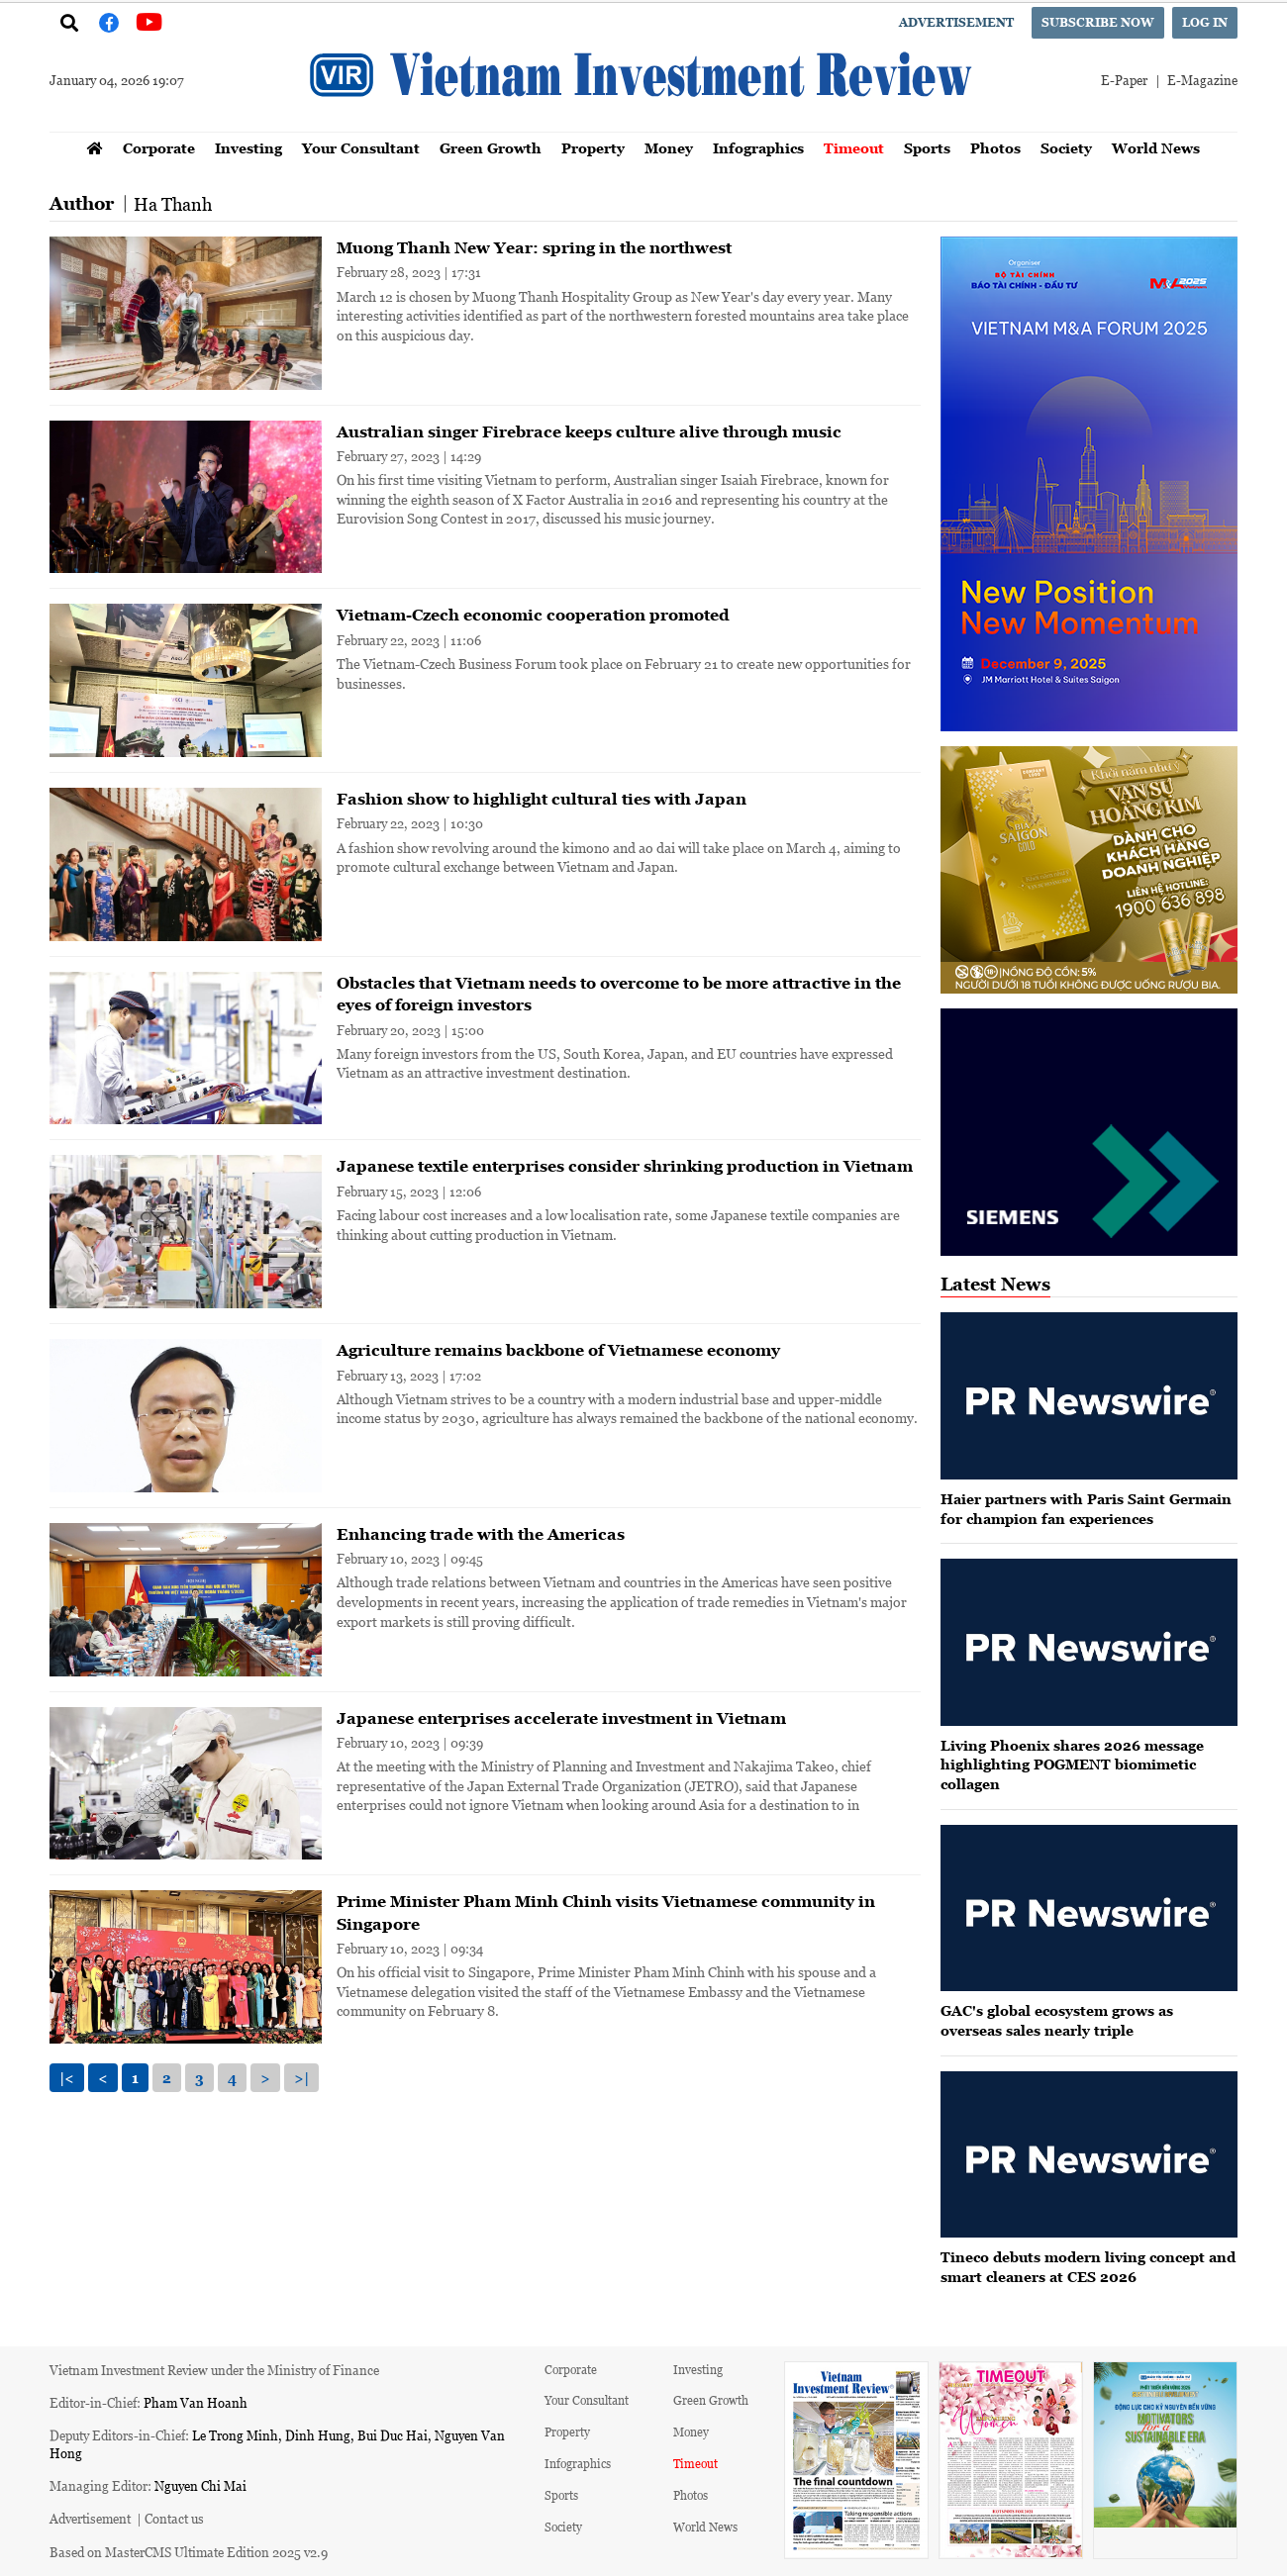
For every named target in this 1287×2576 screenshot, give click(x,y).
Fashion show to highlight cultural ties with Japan (541, 799)
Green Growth (491, 148)
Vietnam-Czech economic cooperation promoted (533, 614)
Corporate (159, 148)
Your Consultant (361, 148)
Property (593, 148)
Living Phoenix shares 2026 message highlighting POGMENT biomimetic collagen (1072, 1764)
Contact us (174, 2518)
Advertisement (956, 22)
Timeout (854, 148)
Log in (1205, 22)
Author (82, 203)
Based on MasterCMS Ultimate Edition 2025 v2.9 (189, 2551)
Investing (248, 148)
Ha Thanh (173, 204)
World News (1156, 148)
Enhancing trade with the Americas (481, 1534)
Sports (927, 148)
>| (301, 2077)
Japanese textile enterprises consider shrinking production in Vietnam (625, 1166)
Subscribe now (1097, 22)
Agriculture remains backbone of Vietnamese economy (558, 1350)
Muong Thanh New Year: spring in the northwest (534, 247)
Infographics (758, 148)
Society (1066, 148)
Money (668, 148)
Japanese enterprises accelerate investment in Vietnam (561, 1718)
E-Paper (1124, 79)
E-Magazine (1202, 79)
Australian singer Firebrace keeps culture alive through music (589, 431)
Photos (995, 148)
